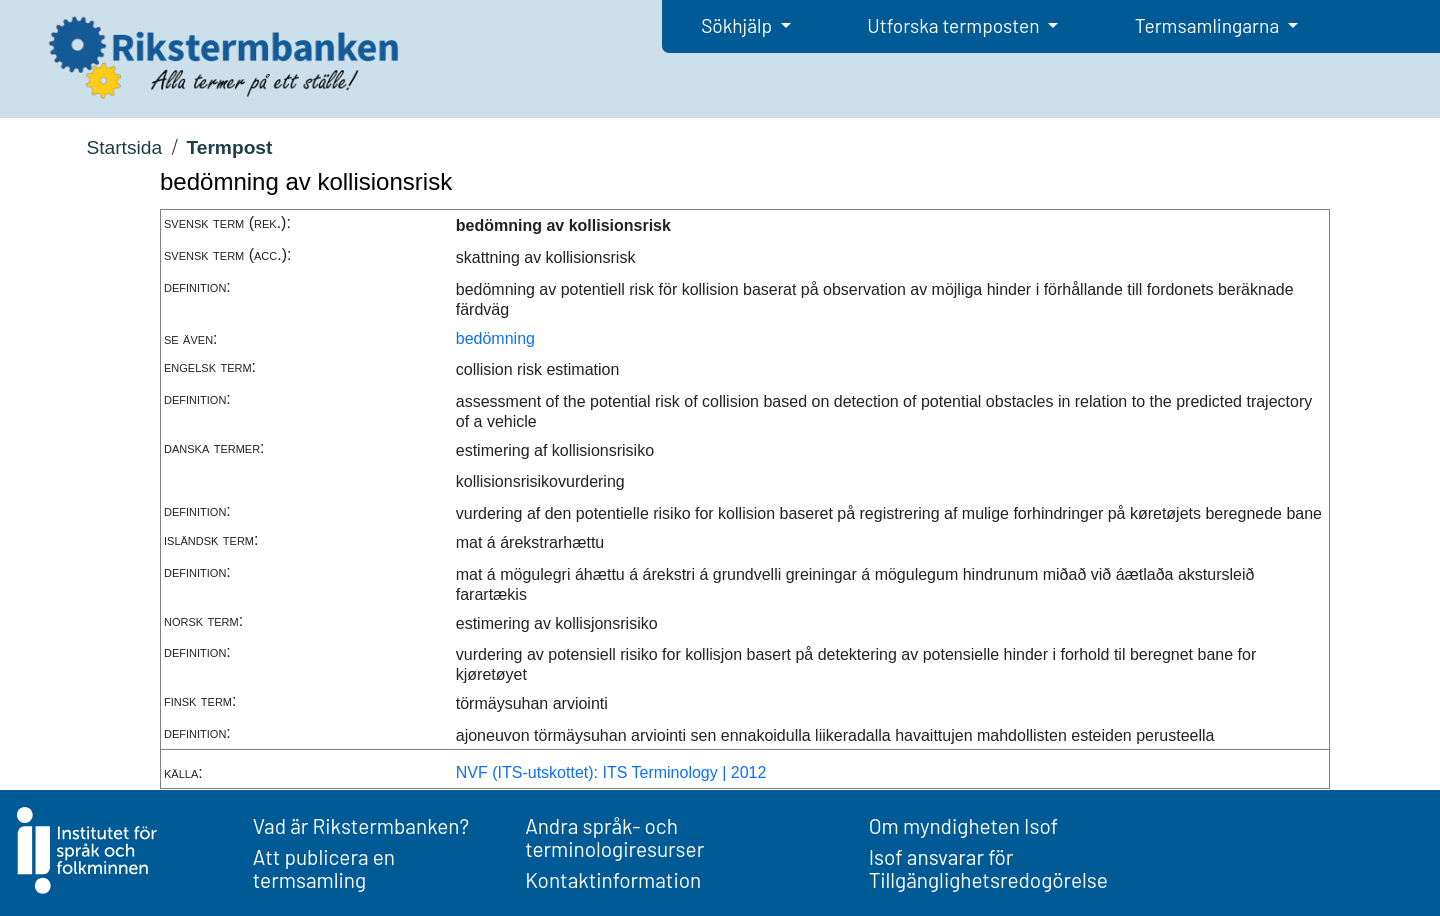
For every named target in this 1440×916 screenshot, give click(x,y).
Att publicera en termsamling (324, 868)
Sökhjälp (738, 25)
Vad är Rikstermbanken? (361, 825)
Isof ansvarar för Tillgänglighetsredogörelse (988, 868)
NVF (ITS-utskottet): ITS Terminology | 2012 (611, 772)
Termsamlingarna (1209, 25)
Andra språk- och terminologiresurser (614, 837)
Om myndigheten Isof (963, 825)
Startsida (124, 147)
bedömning (495, 338)
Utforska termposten (955, 25)
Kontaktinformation (613, 879)
